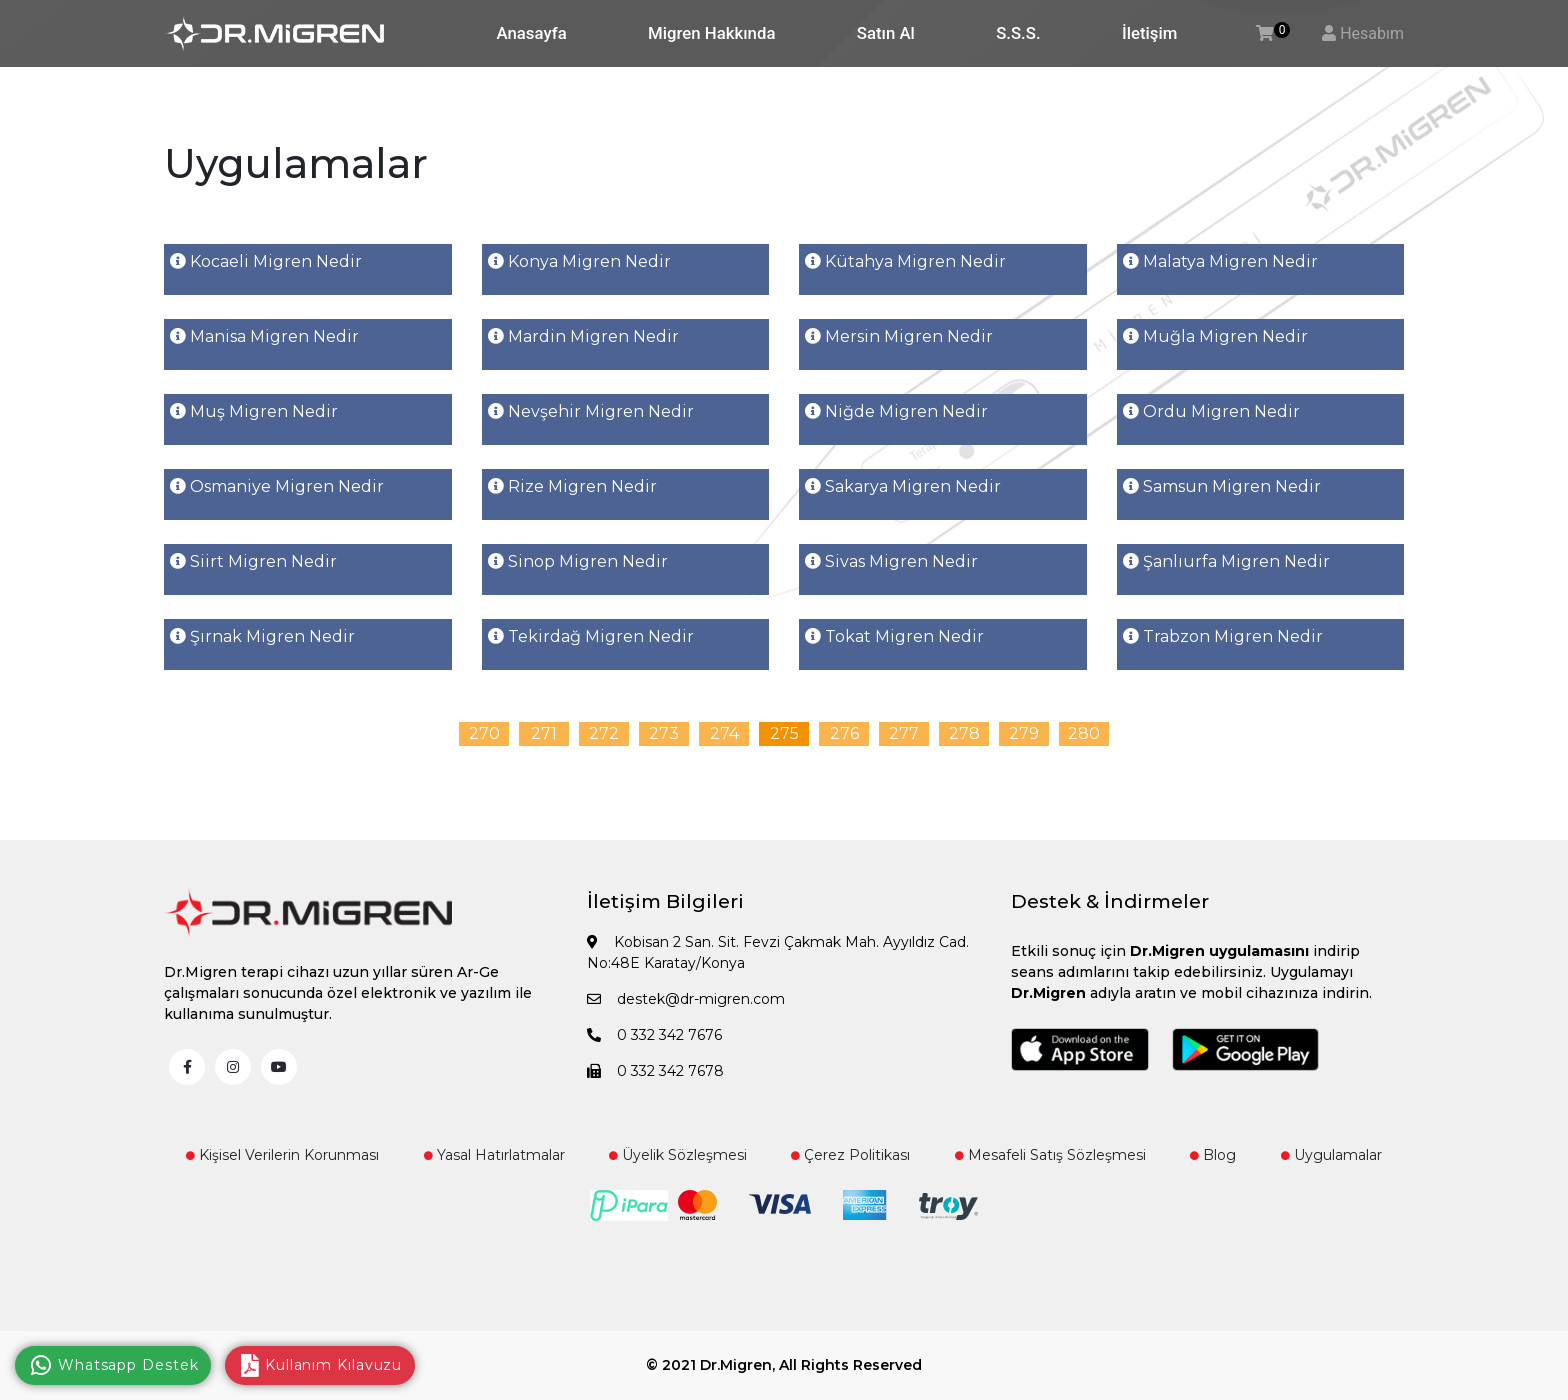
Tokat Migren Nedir (894, 636)
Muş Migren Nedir (254, 411)
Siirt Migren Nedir (253, 561)
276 (844, 733)
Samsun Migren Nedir (1222, 486)
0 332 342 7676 (654, 1035)
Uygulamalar (1331, 1155)
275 (784, 733)
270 (484, 733)
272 (604, 733)
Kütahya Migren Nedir (905, 261)
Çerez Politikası (850, 1155)
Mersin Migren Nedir (899, 336)
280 (1084, 733)
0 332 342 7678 (655, 1071)
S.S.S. (1018, 33)
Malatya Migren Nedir (1220, 261)
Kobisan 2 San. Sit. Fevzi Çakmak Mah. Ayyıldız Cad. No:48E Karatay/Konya (778, 952)
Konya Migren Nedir (579, 261)
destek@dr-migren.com (686, 999)
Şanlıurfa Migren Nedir (1226, 561)
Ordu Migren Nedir (1211, 411)
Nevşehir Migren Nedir (591, 411)
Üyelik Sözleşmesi (678, 1155)
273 (664, 733)
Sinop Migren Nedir (578, 561)
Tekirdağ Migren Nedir (591, 636)
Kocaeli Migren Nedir (266, 261)
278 (964, 733)
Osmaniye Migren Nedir (277, 486)
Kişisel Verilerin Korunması (282, 1155)
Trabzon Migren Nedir (1223, 636)
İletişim (1149, 33)
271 (544, 733)
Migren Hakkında (711, 33)
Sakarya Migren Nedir (903, 486)
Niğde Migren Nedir (896, 411)
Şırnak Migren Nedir (262, 636)
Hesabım (1372, 33)
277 (904, 733)
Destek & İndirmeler (1110, 901)
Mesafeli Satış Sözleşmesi (1050, 1155)
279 (1024, 733)
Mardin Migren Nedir (583, 336)
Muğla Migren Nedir (1215, 336)
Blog (1213, 1155)
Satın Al (886, 33)
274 (724, 733)
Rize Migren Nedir (572, 486)
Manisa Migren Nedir (264, 336)
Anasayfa (532, 33)
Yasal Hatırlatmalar (494, 1155)
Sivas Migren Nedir (891, 561)
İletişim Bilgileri (665, 901)
